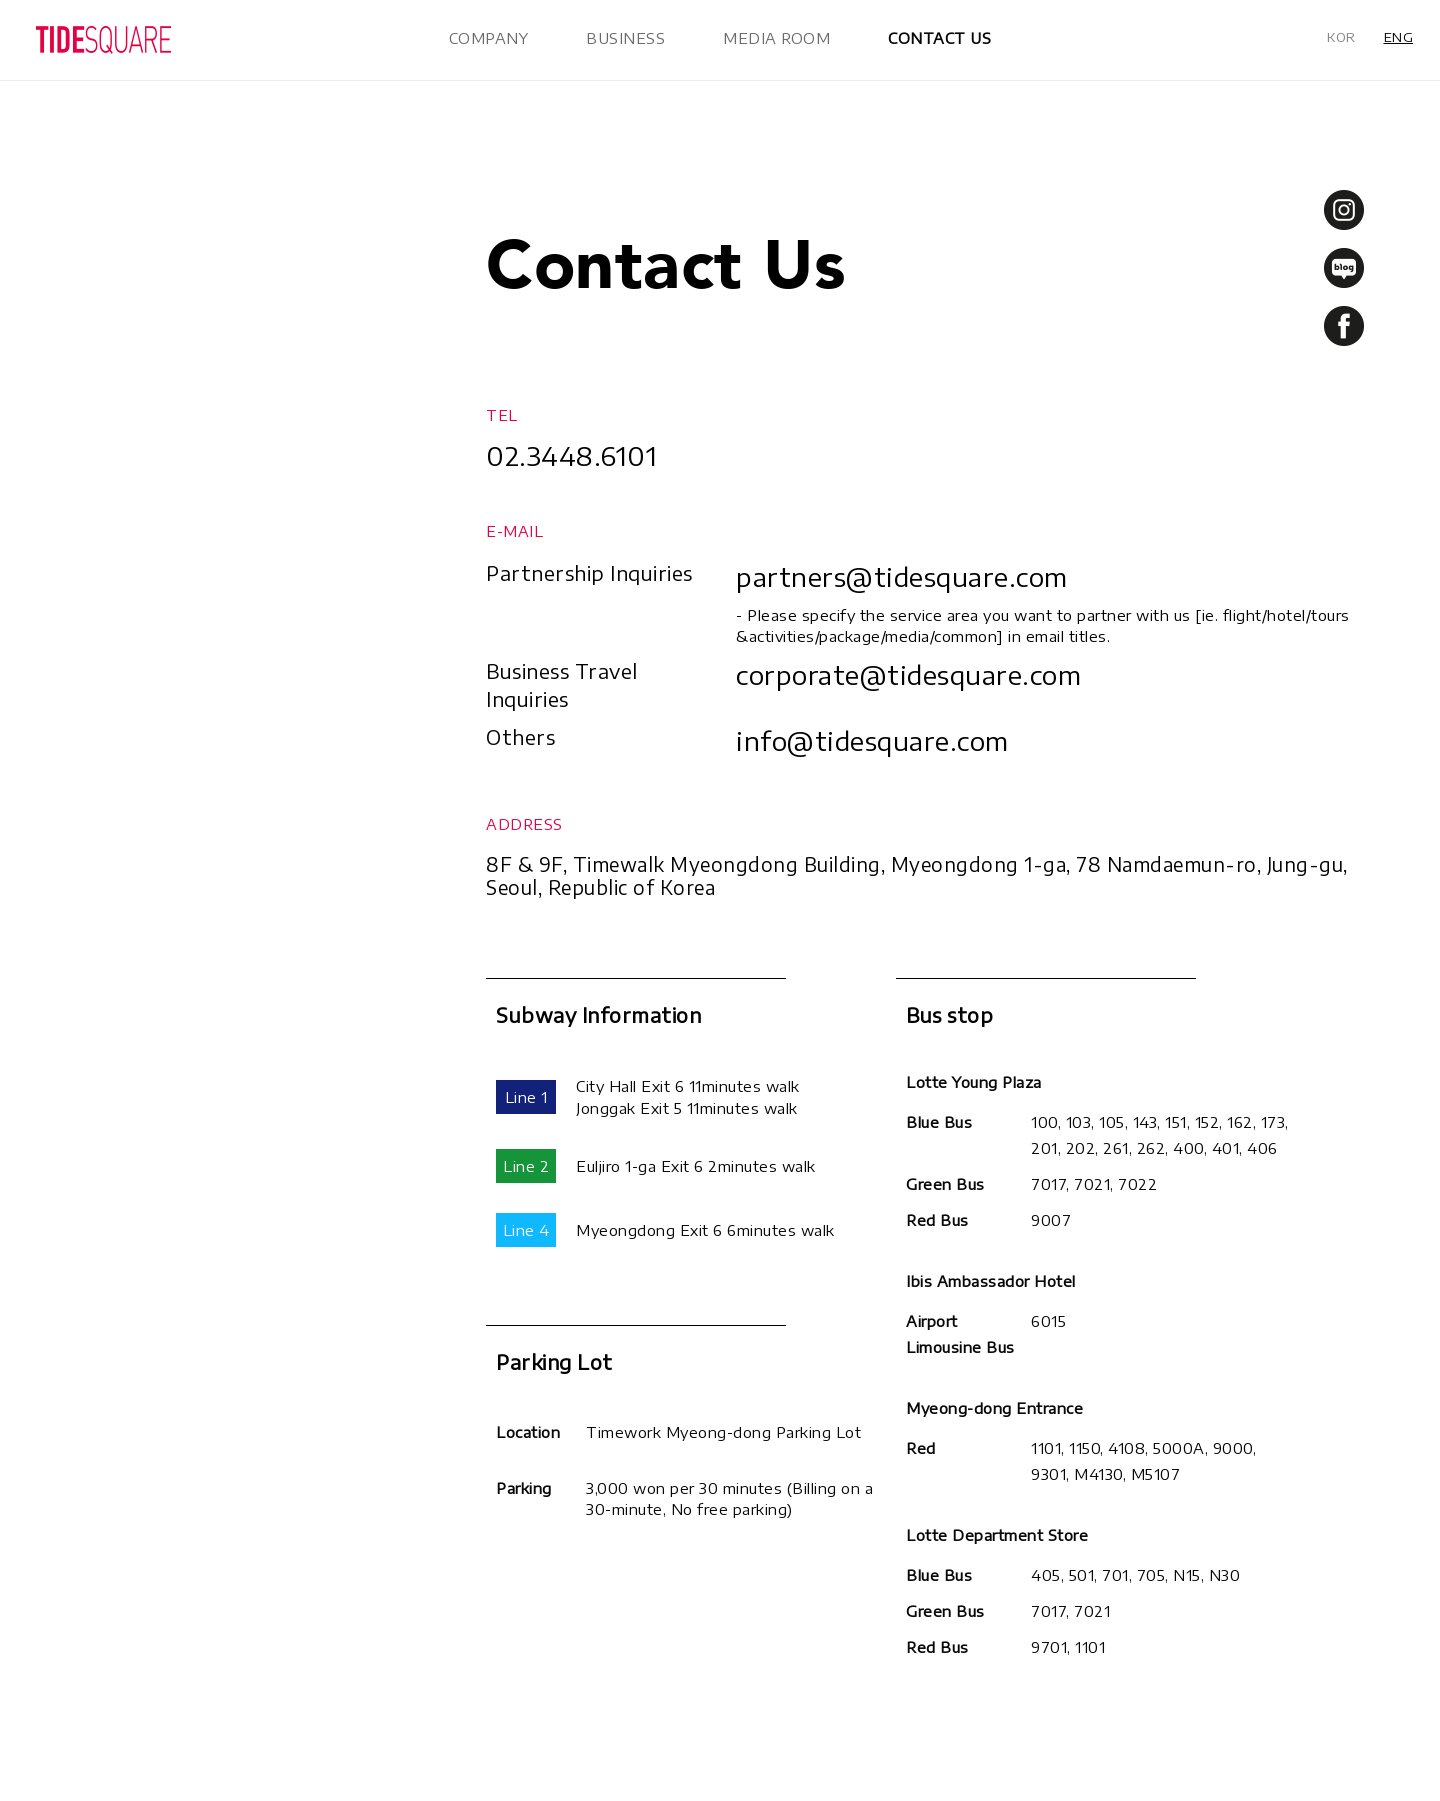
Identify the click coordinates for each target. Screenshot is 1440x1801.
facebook (1344, 326)
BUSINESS (625, 38)
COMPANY (489, 38)
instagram (1344, 210)
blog (1344, 268)
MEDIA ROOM (776, 38)
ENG (1399, 37)
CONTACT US (939, 38)
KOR (1341, 37)
